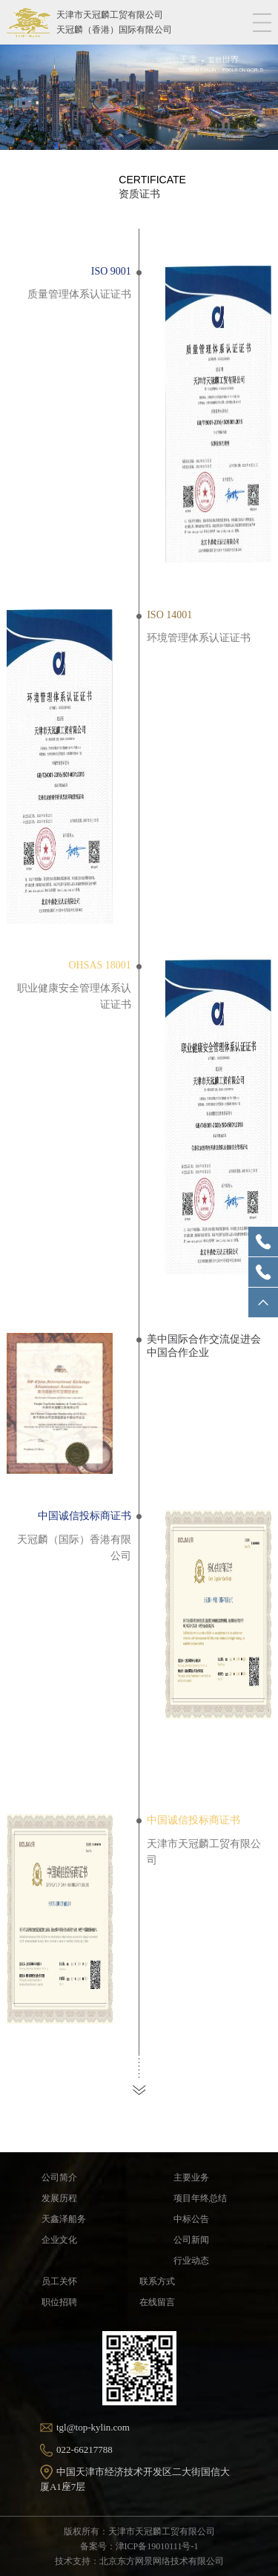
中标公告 (191, 2219)
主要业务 (191, 2177)
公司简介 (59, 2177)
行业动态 (191, 2260)
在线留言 (157, 2302)
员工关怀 (59, 2281)
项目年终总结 (200, 2198)
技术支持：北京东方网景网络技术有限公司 (139, 2561)
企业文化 (59, 2240)
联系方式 (157, 2281)
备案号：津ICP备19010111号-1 (139, 2546)
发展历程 (59, 2198)
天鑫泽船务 (64, 2219)
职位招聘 (59, 2302)
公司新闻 (191, 2240)
